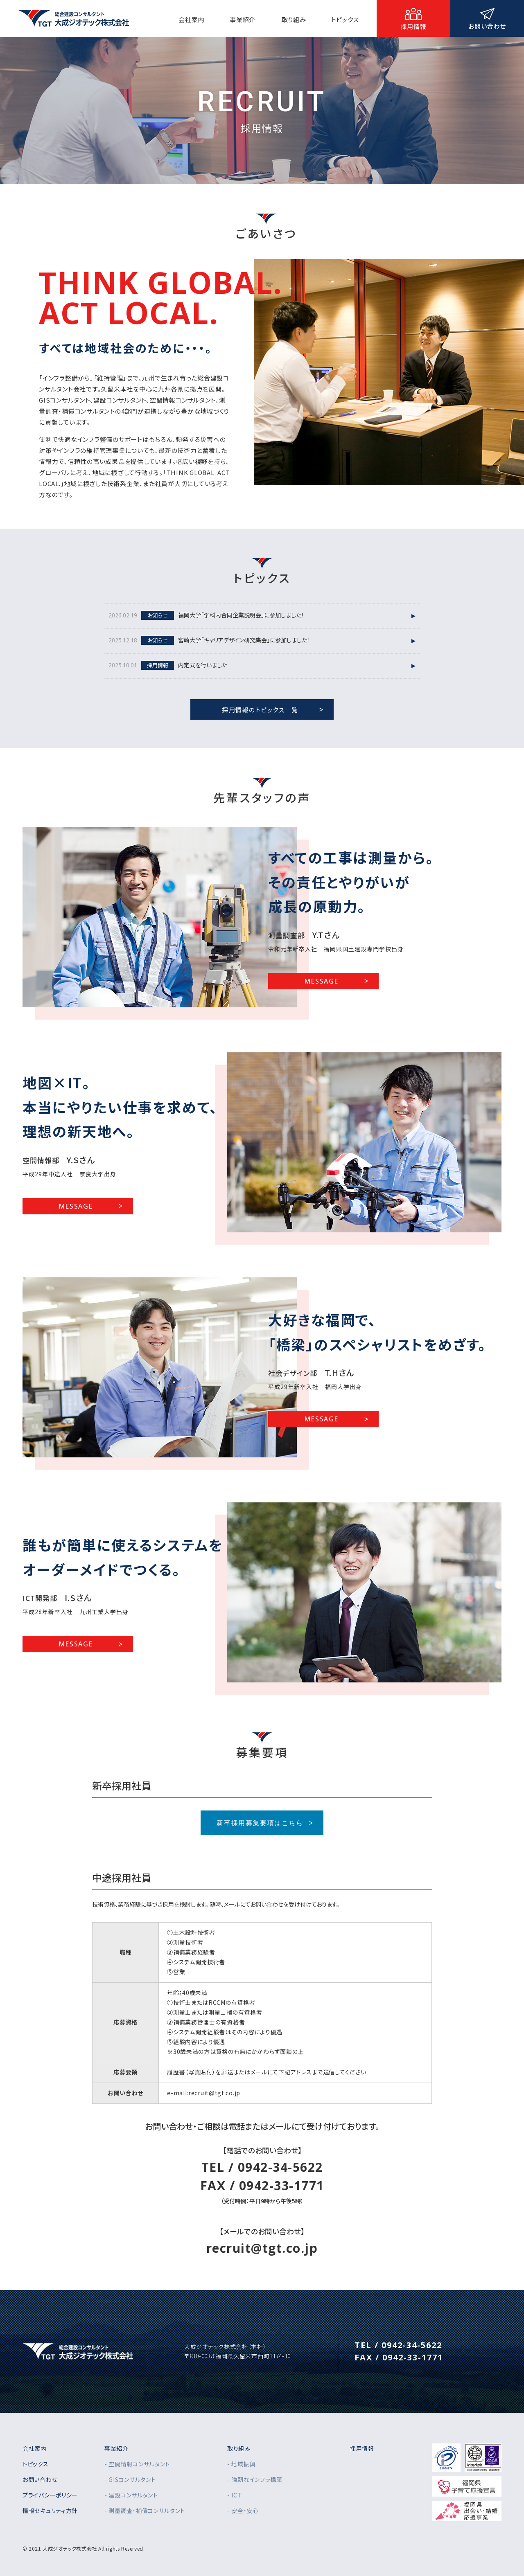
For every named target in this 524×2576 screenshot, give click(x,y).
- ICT (234, 2495)
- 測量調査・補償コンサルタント (144, 2510)
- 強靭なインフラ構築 (254, 2479)
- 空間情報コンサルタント (137, 2464)
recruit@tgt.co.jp (262, 2248)
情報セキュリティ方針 (50, 2510)
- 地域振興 (241, 2464)
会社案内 (35, 2448)
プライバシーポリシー (50, 2495)
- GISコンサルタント (130, 2479)
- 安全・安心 (243, 2510)
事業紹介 (116, 2448)
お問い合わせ (40, 2479)
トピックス (36, 2464)
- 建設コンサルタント (131, 2495)
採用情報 (362, 2448)
